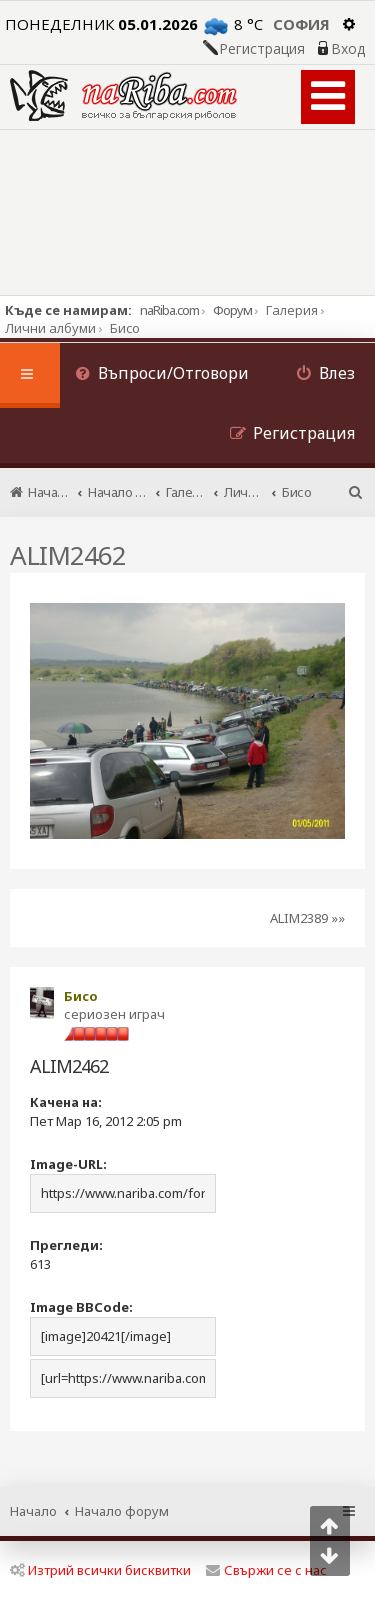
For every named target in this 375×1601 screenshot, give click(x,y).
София (301, 24)
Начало (33, 1511)
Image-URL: (68, 1164)
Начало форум (122, 1511)
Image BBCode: (81, 1307)
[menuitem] (162, 375)
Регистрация (262, 49)
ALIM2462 (68, 555)
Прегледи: (66, 1245)
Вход (348, 49)
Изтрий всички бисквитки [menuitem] (100, 1570)
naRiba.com (169, 310)
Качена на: (66, 1102)
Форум (232, 310)
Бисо (81, 996)
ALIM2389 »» (307, 918)
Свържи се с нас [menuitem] (266, 1570)
